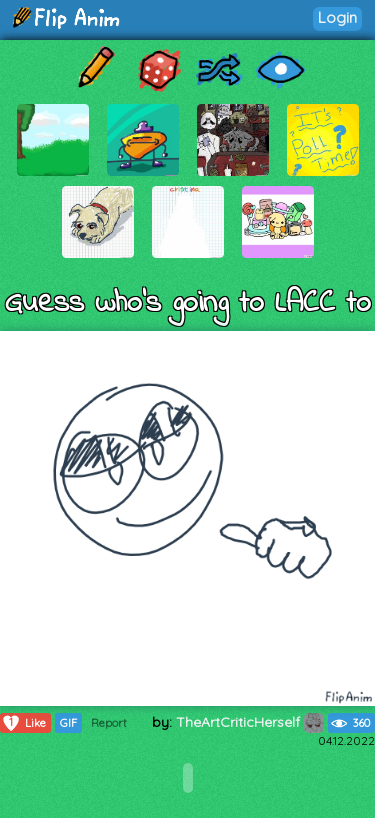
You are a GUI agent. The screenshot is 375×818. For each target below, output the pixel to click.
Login (337, 17)
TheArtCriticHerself (250, 722)
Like (23, 723)
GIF (68, 723)
